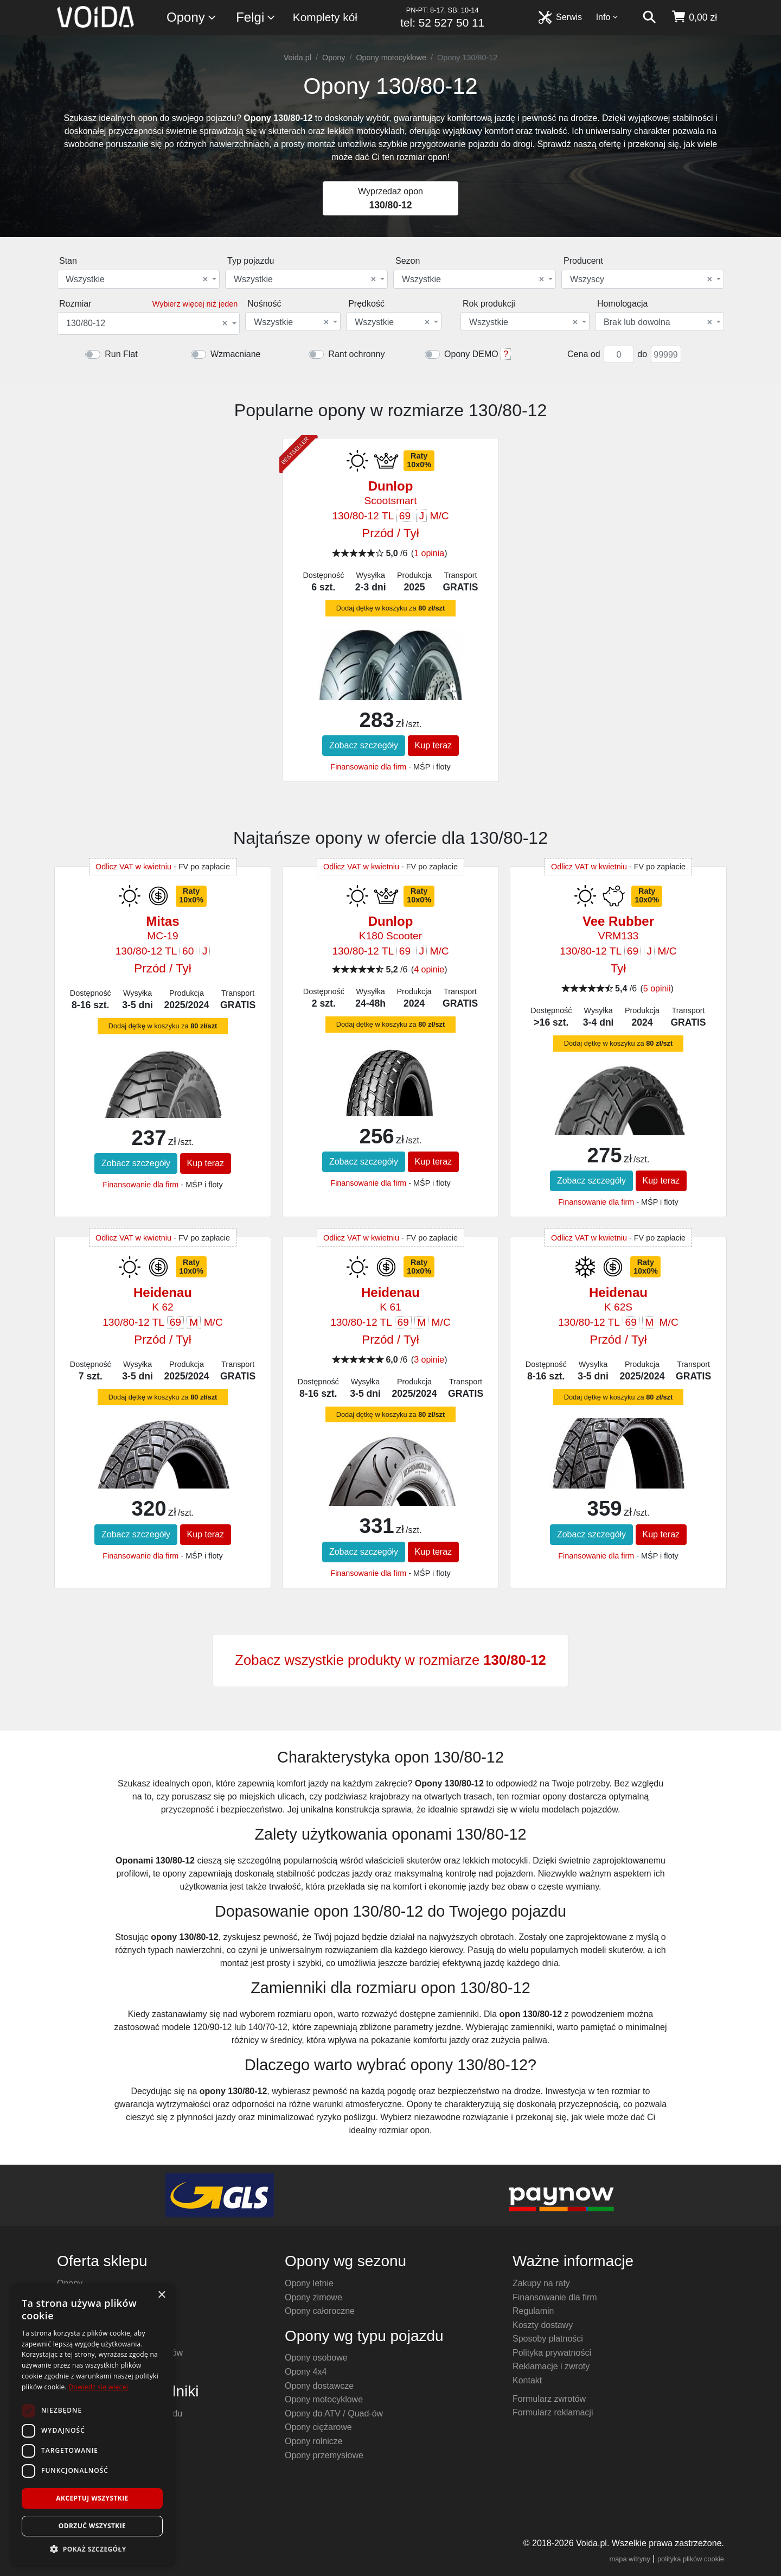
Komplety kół (325, 17)
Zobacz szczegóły (363, 745)
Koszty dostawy (543, 2325)
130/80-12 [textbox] (146, 323)
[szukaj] (649, 17)
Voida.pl (297, 57)
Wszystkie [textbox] (137, 279)
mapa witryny (630, 2559)
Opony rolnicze (314, 2441)
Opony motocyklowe (391, 57)
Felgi (256, 18)
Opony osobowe (316, 2357)
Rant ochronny (356, 354)
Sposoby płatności (548, 2338)
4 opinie (429, 969)
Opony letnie (309, 2283)
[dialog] (92, 2424)
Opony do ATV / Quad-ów (334, 2413)
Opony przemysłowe (324, 2455)
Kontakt (527, 2380)
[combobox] (138, 279)
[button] (92, 2548)
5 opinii (657, 988)
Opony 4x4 (306, 2371)
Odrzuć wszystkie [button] (92, 2525)
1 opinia (429, 553)
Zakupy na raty (541, 2283)
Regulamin (533, 2311)
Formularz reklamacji (553, 2412)
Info (607, 17)
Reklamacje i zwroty (551, 2366)
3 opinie (429, 1359)
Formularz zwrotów (549, 2398)
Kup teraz (433, 745)
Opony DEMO (471, 354)
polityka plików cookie (690, 2559)
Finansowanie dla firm (368, 766)
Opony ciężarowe (318, 2427)
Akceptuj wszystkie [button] (92, 2498)
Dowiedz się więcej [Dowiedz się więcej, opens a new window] (98, 2386)
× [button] (161, 2295)
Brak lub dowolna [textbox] (658, 322)
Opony (192, 18)
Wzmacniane (235, 354)
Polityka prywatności (552, 2352)
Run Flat (121, 354)
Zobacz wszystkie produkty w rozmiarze (390, 1660)
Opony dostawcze (319, 2385)
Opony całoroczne (320, 2311)
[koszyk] (694, 17)
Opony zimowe (313, 2297)
